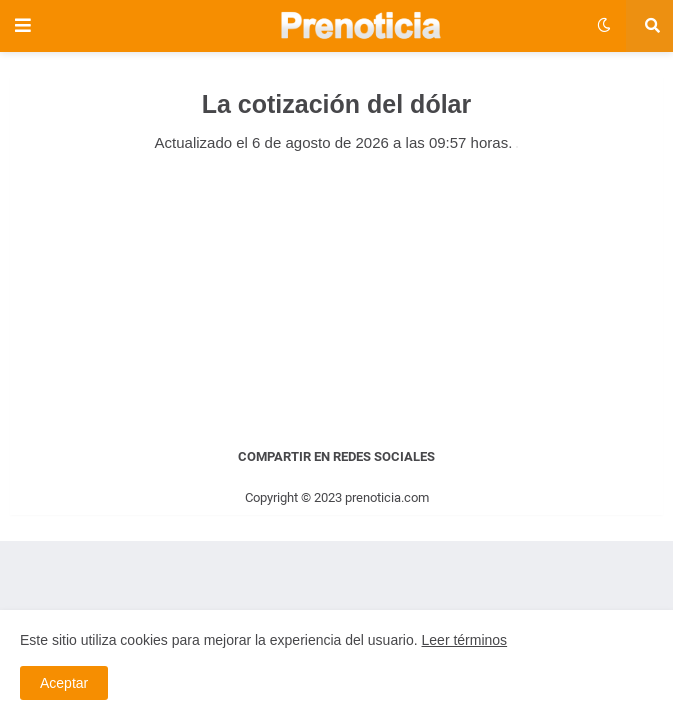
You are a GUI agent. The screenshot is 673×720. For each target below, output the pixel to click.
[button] (28, 26)
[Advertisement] (336, 299)
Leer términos (465, 640)
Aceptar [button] (64, 683)
